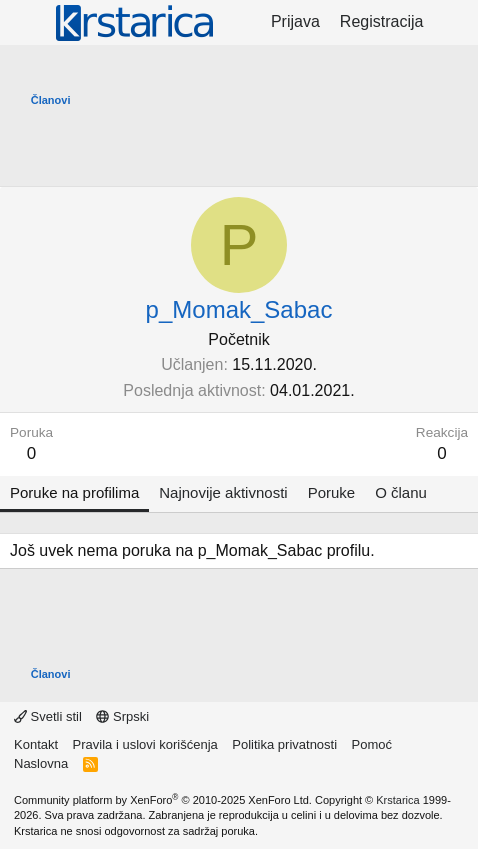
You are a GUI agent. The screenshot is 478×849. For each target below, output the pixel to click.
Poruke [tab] (332, 492)
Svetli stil (48, 716)
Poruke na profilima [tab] (74, 492)
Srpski (122, 716)
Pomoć (372, 744)
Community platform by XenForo (163, 800)
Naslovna (41, 763)
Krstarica (397, 800)
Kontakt (36, 744)
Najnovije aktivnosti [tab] (223, 492)
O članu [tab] (401, 492)
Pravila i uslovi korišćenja (145, 744)
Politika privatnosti (284, 744)
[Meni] (27, 23)
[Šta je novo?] (453, 22)
